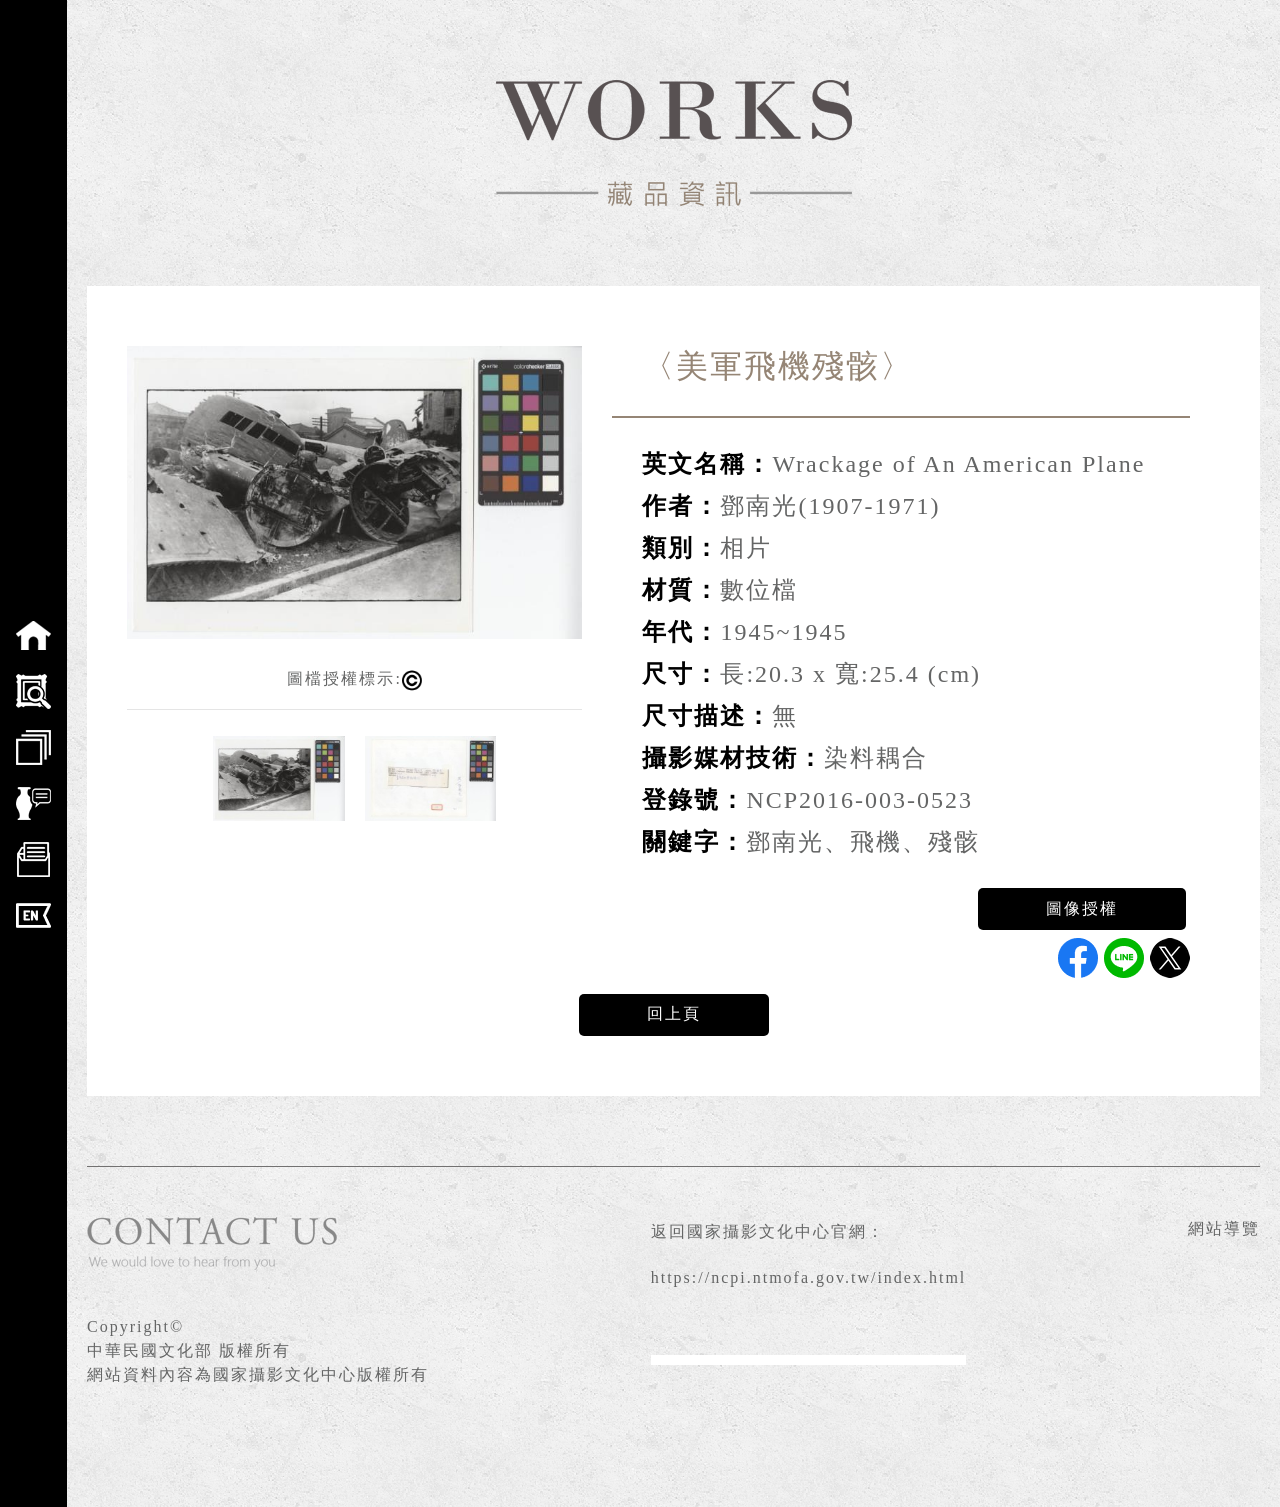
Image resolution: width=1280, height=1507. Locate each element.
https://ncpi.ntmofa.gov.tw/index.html (809, 1277)
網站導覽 (1224, 1228)
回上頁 (674, 1013)
